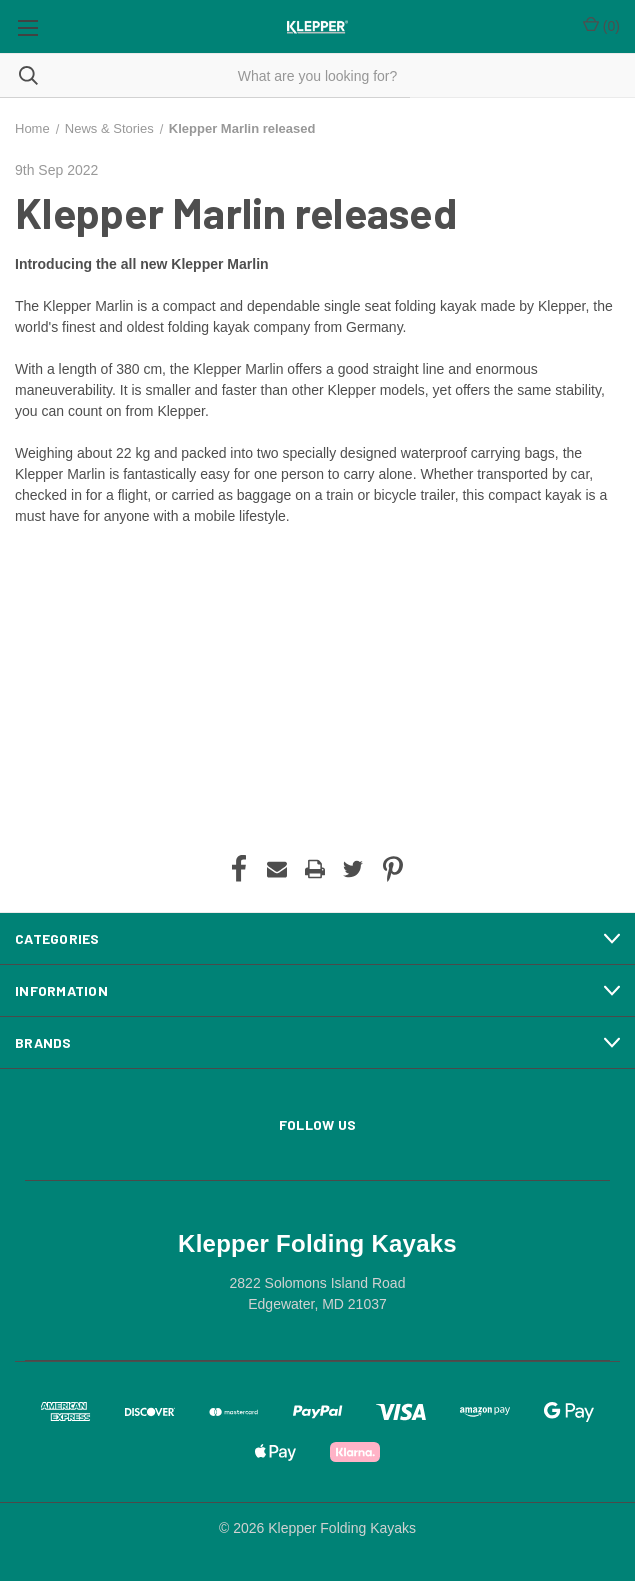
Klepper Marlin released (236, 212)
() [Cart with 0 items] (601, 25)
